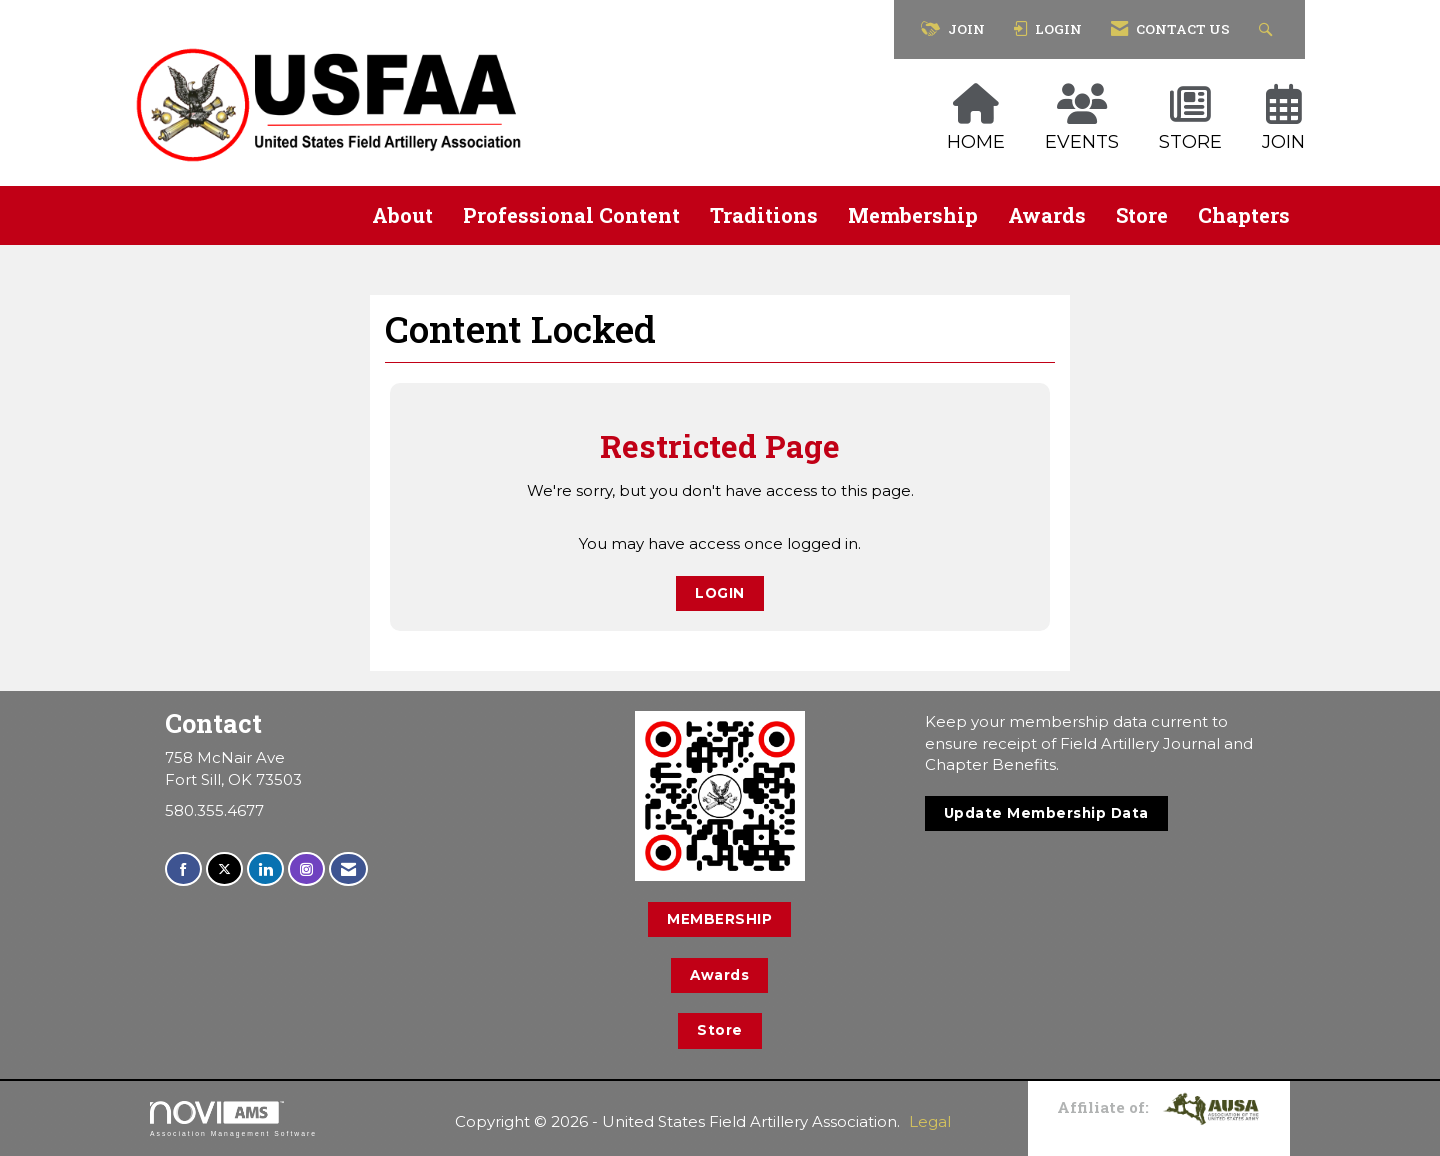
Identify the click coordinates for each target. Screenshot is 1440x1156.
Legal (930, 1121)
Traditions (764, 215)
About (402, 215)
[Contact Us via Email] (348, 869)
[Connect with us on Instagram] (306, 869)
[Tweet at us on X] (224, 869)
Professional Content (571, 215)
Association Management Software (233, 1119)
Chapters (1244, 215)
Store (1142, 215)
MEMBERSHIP (719, 919)
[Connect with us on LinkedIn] (265, 869)
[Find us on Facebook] (183, 869)
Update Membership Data (1046, 813)
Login (720, 593)
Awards (1047, 215)
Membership (913, 215)
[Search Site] (1268, 29)
